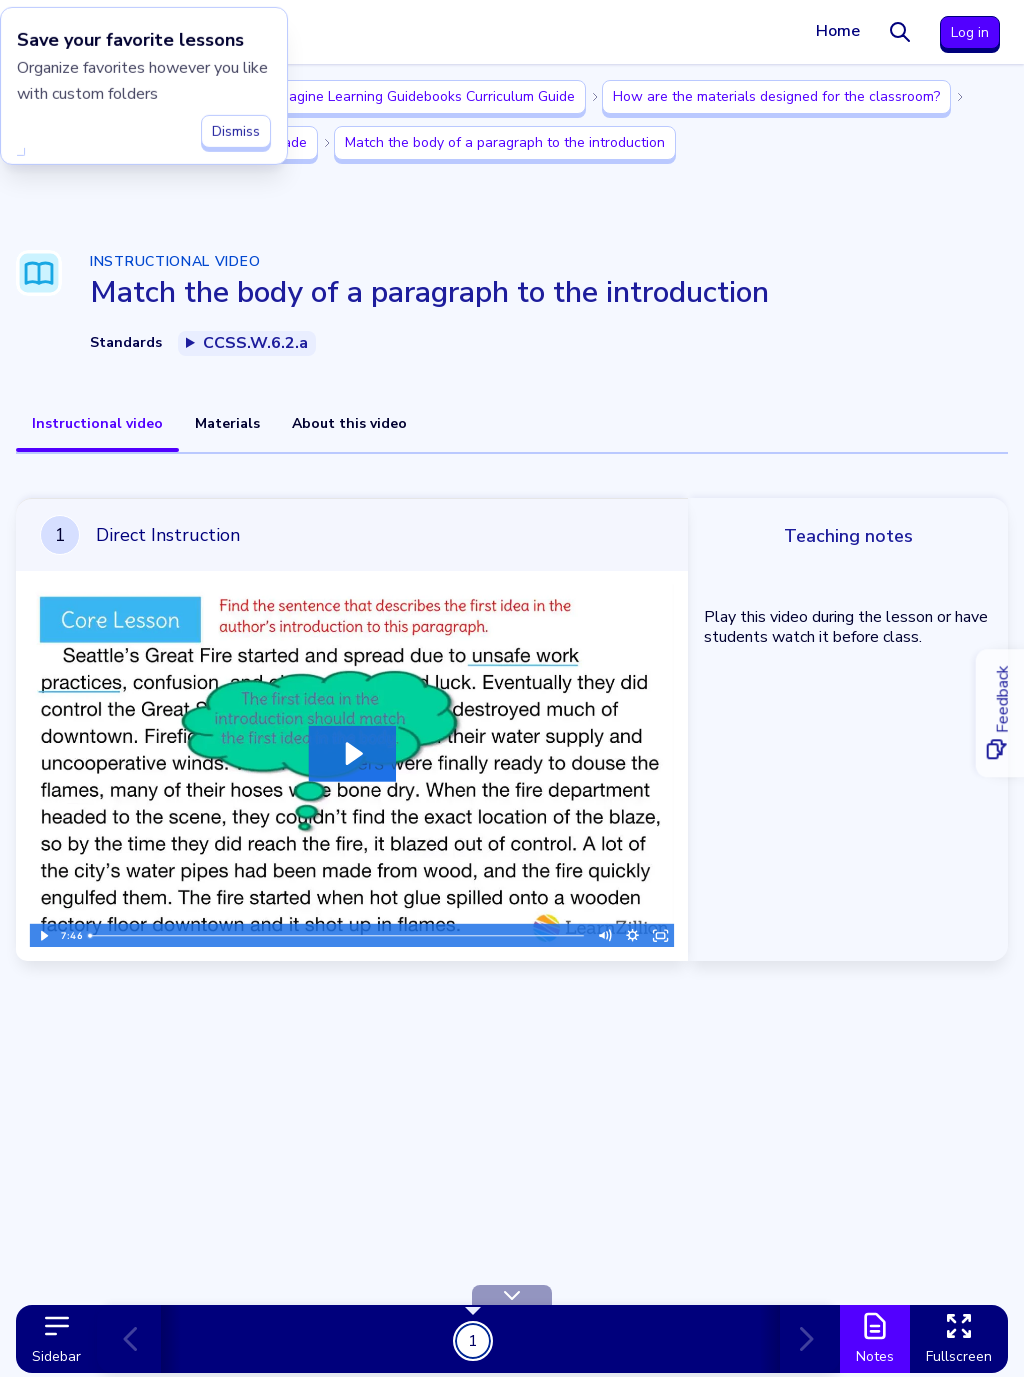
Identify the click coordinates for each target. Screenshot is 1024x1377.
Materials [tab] (227, 423)
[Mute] (605, 936)
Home (838, 31)
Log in (970, 32)
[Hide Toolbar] (512, 1295)
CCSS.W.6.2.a (255, 343)
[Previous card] (139, 1339)
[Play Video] (43, 936)
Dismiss (236, 125)
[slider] (336, 936)
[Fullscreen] (661, 936)
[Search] (900, 32)
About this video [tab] (349, 423)
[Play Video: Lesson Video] (352, 754)
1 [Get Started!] (473, 1340)
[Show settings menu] (633, 936)
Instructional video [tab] (97, 423)
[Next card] (802, 1339)
